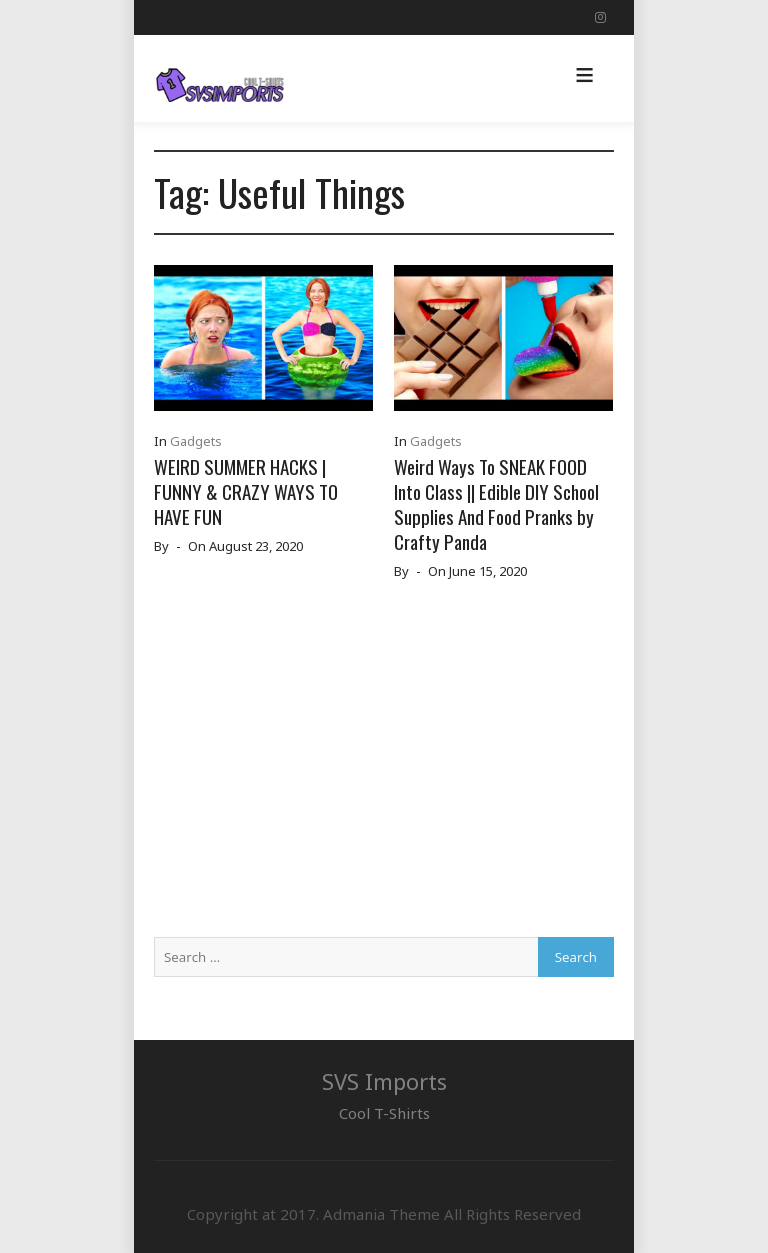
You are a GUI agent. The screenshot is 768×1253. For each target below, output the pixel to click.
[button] (584, 77)
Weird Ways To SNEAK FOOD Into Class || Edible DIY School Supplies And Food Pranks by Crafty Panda (496, 503)
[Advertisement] (384, 767)
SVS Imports (384, 1081)
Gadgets (196, 441)
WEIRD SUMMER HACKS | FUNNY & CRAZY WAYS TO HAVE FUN (246, 491)
